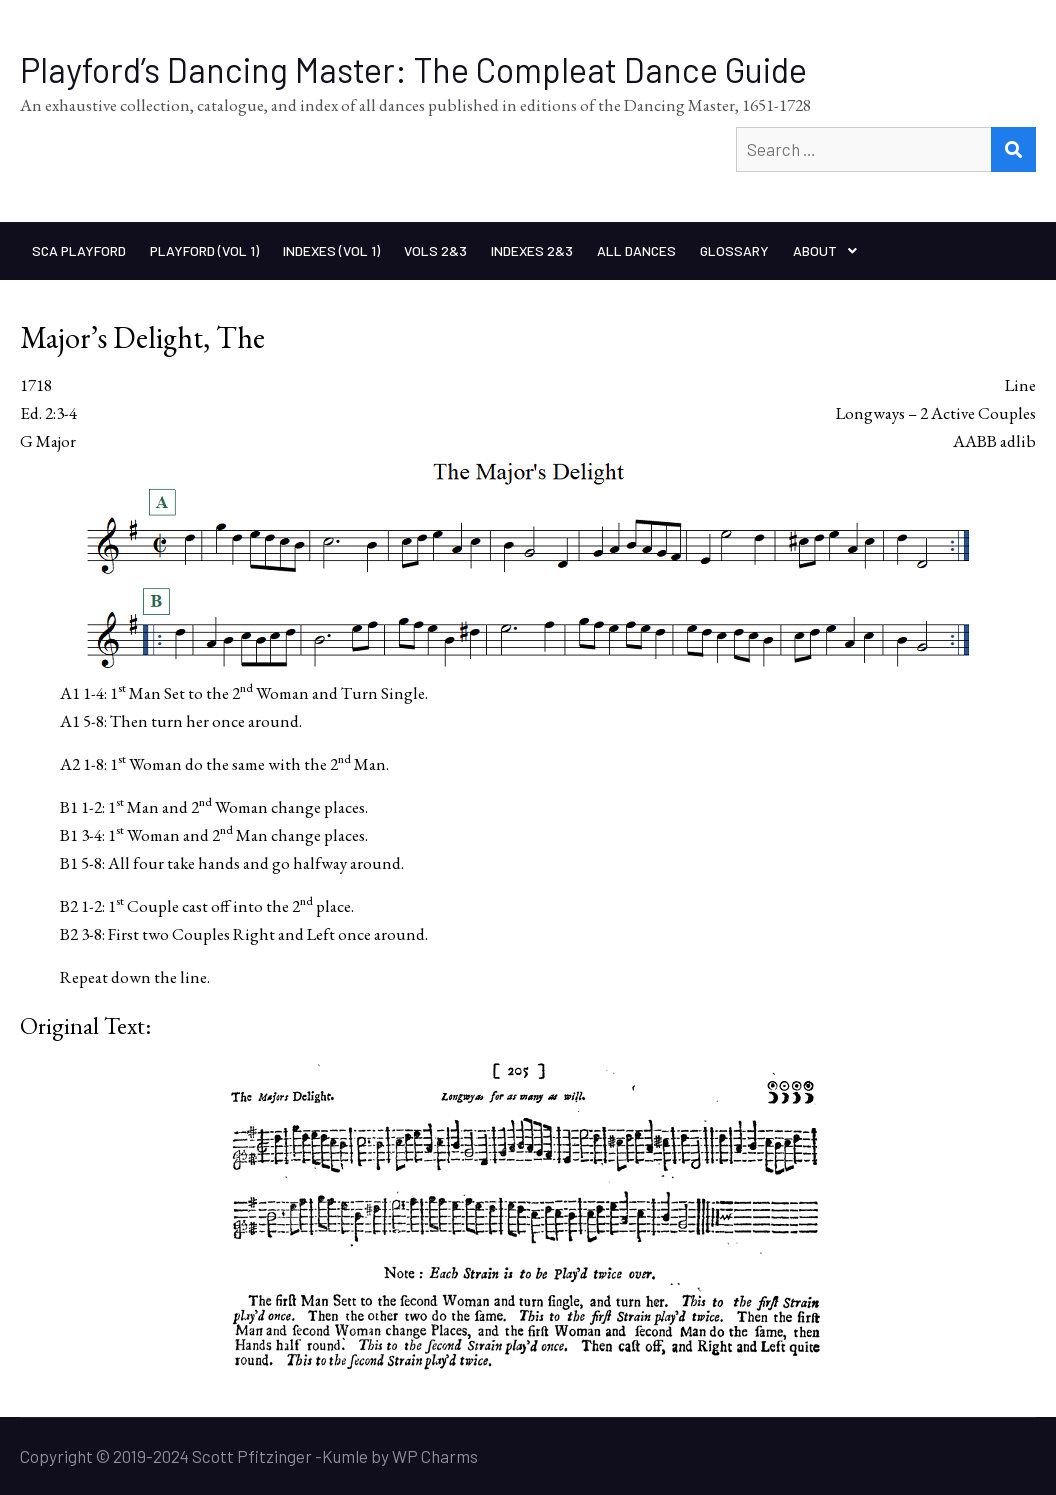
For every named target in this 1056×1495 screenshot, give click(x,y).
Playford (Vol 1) (204, 250)
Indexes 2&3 (532, 250)
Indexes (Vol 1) (331, 250)
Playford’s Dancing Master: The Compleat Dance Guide (413, 69)
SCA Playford (79, 250)
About (815, 250)
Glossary (734, 250)
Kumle (345, 1456)
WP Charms (435, 1456)
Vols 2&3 (435, 250)
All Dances (636, 250)
